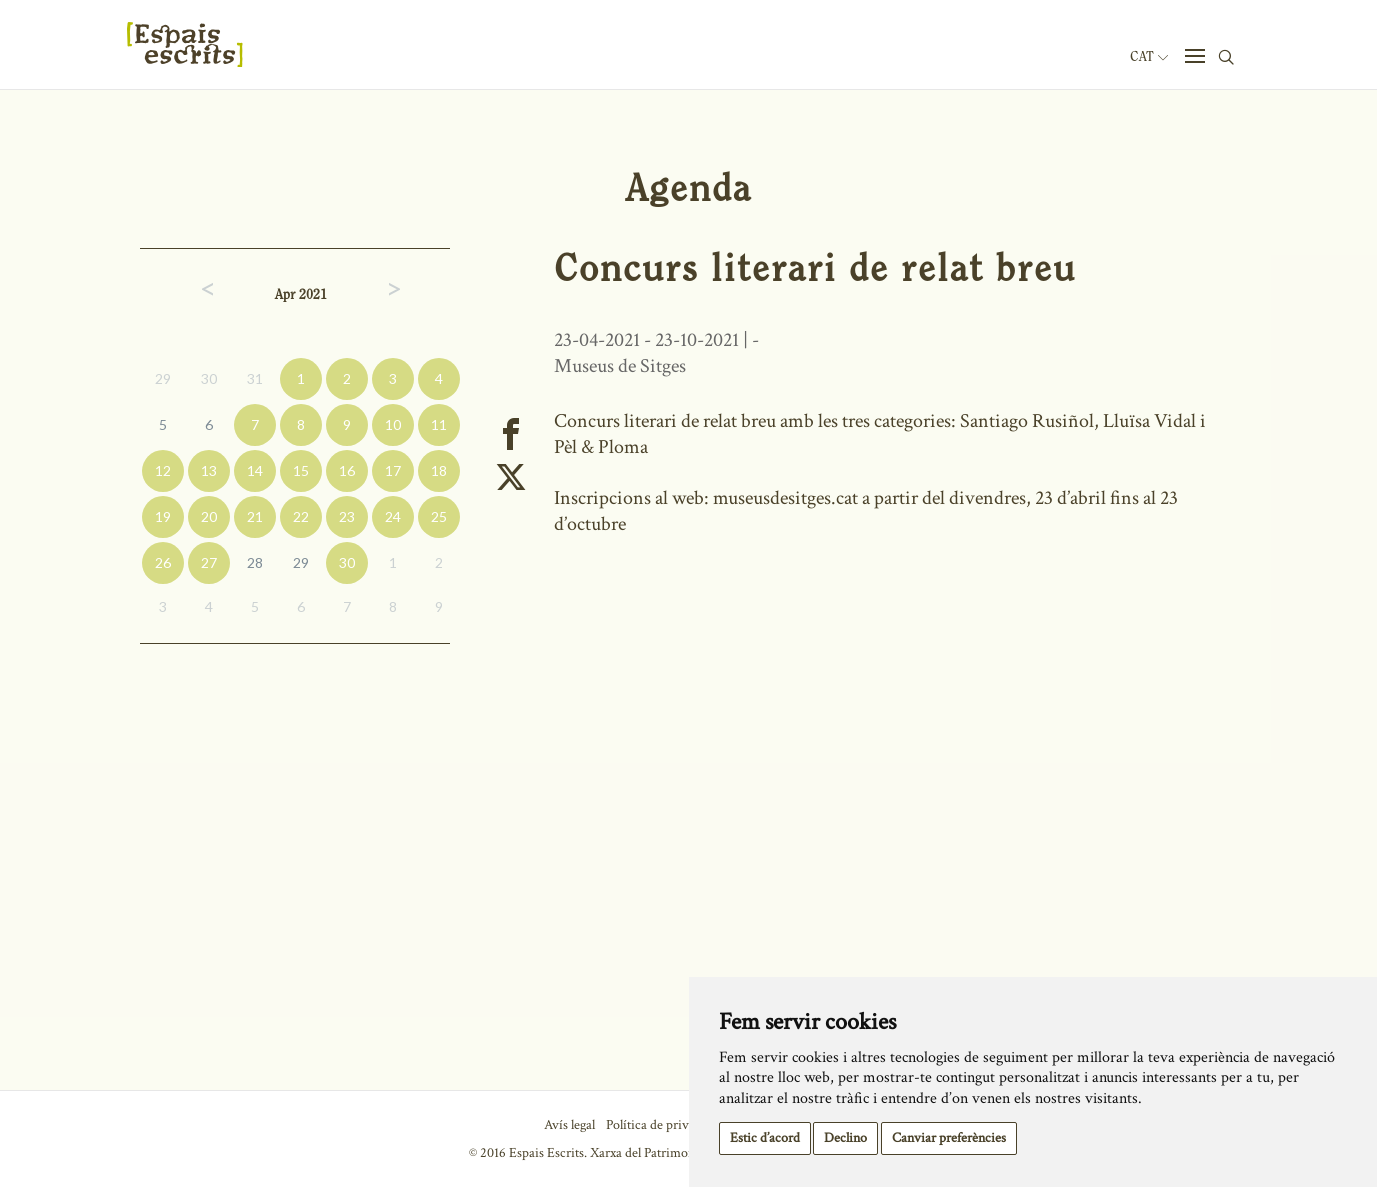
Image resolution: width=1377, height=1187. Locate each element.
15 (301, 470)
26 (163, 562)
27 (209, 562)
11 (439, 424)
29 (163, 378)
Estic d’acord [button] (765, 1138)
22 (301, 516)
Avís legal (569, 1125)
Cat (1149, 57)
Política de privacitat (662, 1125)
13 (209, 470)
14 (255, 470)
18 (439, 470)
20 (209, 516)
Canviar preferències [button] (949, 1138)
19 (163, 516)
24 (393, 516)
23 (347, 516)
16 (347, 470)
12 (163, 470)
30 (209, 378)
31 (255, 378)
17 (393, 470)
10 (393, 424)
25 (439, 516)
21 (255, 516)
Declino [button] (845, 1138)
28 (255, 562)
